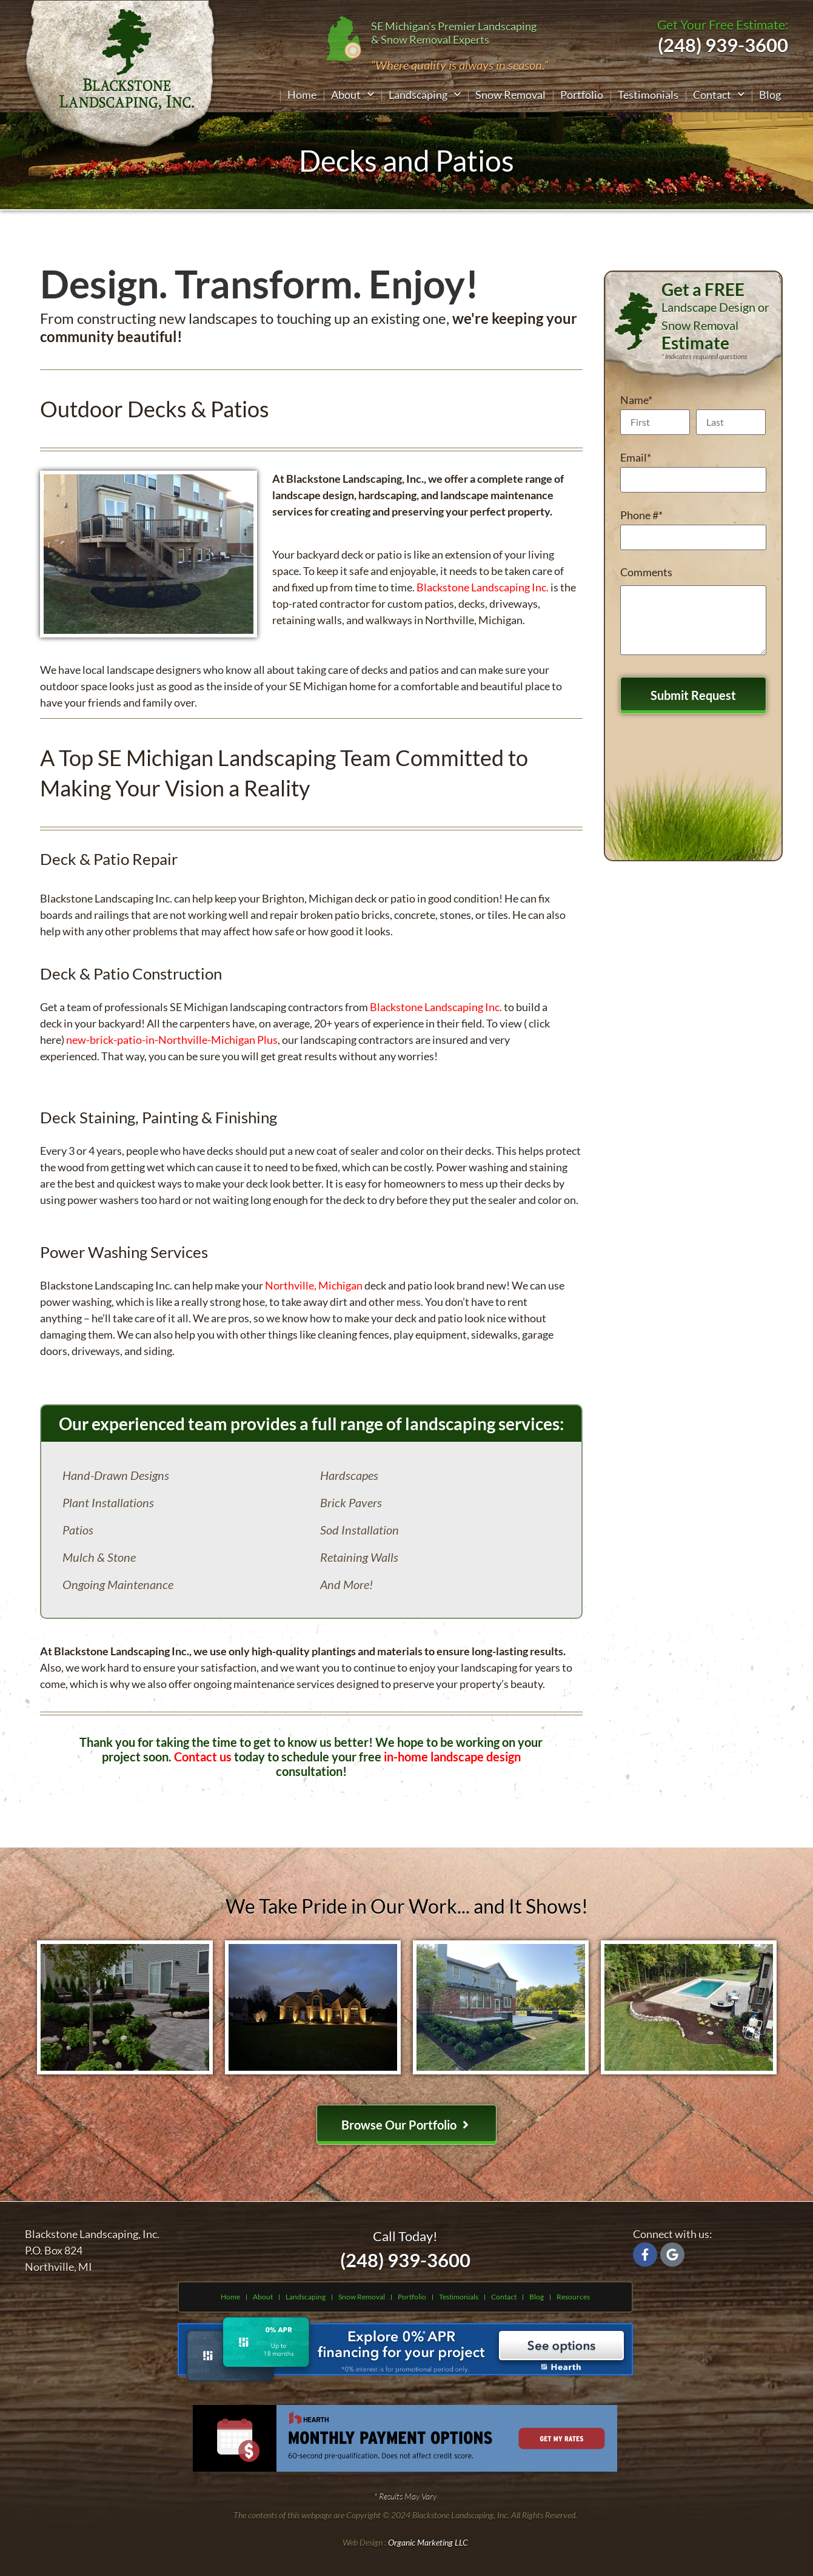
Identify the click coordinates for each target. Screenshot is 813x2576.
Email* (635, 457)
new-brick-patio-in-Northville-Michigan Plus (172, 1039)
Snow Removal (510, 94)
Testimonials (648, 94)
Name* (636, 399)
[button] (352, 94)
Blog (770, 94)
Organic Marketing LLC (428, 2542)
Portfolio (581, 94)
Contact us (203, 1756)
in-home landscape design (452, 1756)
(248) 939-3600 (405, 2260)
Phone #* (641, 514)
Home (301, 94)
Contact (718, 94)
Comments (646, 572)
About (352, 94)
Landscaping (425, 94)
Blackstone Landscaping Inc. (483, 587)
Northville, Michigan (314, 1285)
